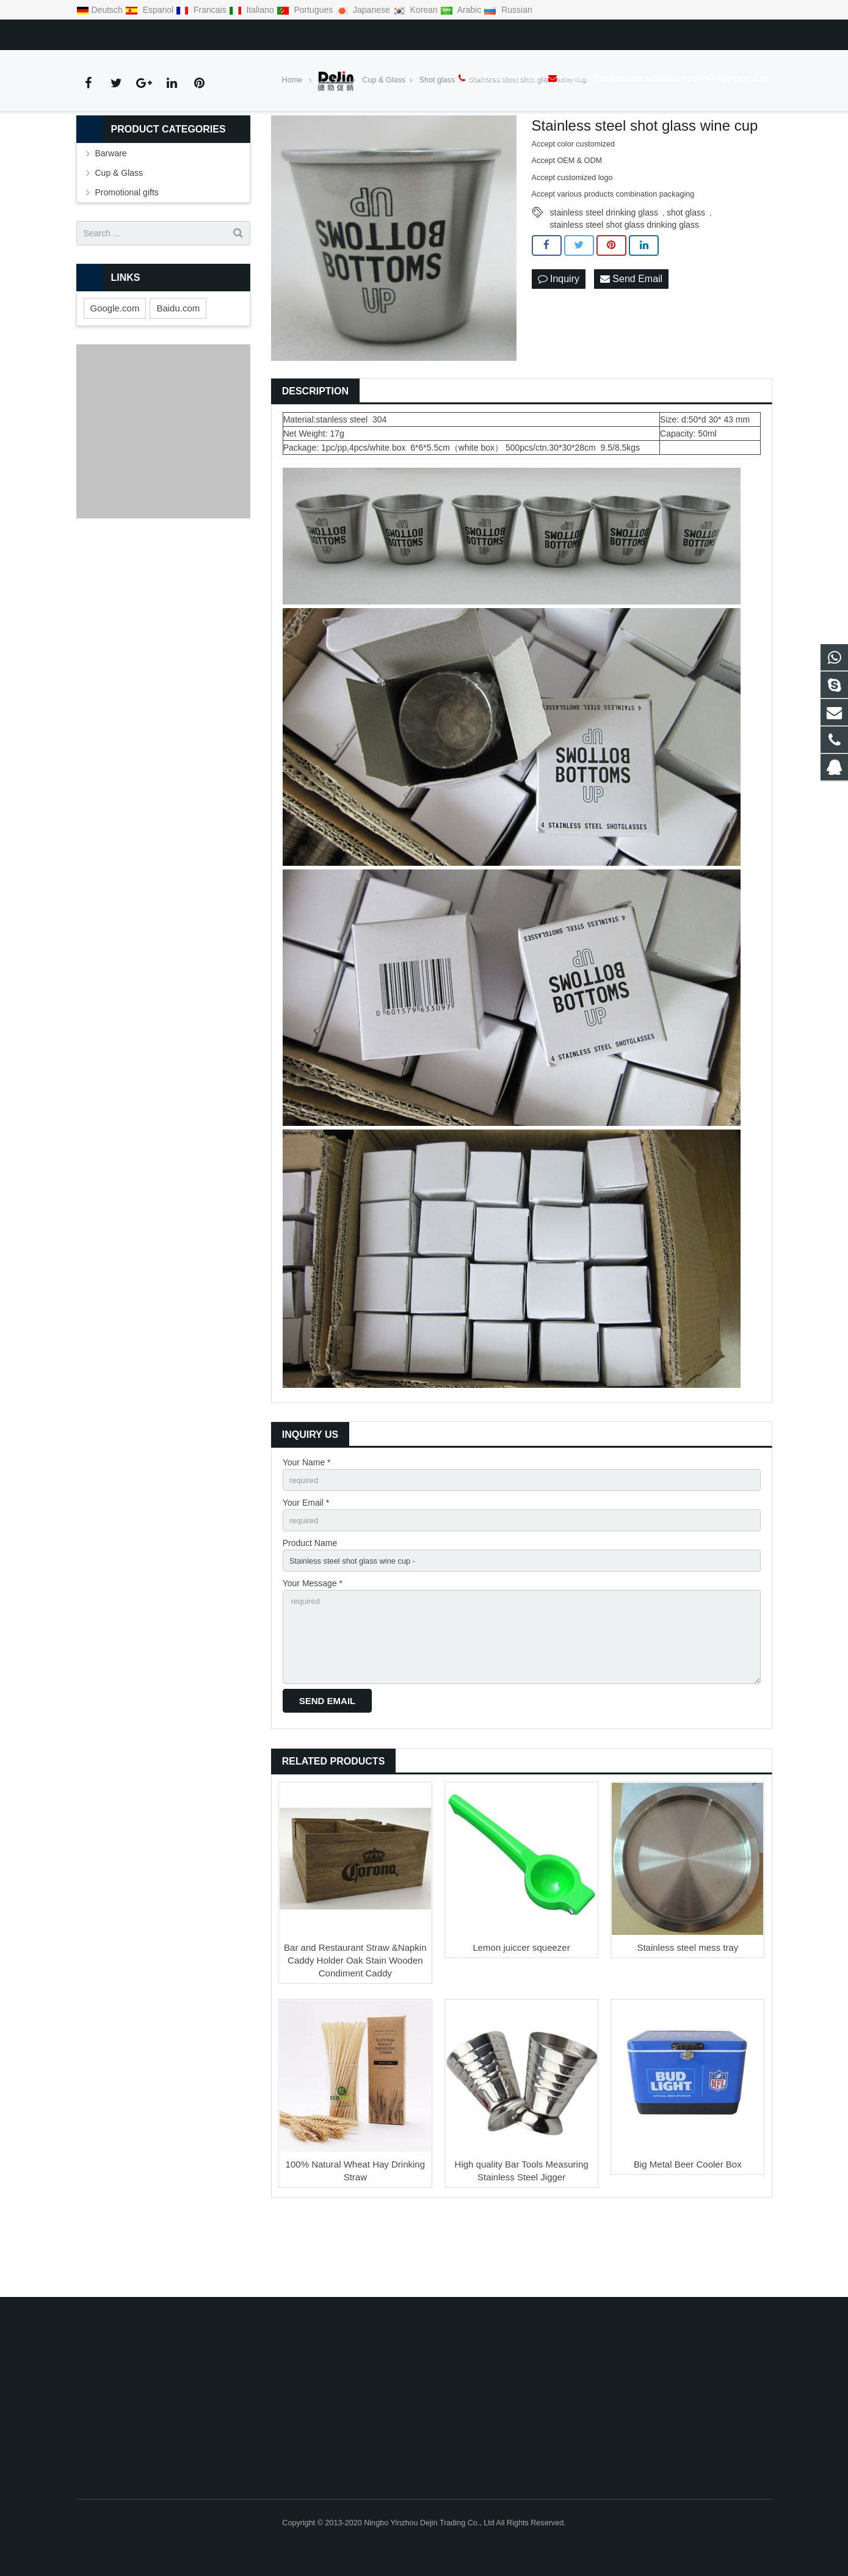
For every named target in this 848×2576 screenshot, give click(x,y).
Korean (416, 10)
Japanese (364, 10)
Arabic (462, 10)
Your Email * (306, 1568)
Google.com (115, 371)
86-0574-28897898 (121, 32)
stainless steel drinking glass (604, 275)
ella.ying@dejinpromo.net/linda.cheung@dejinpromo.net (283, 32)
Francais (202, 10)
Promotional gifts (127, 256)
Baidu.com (178, 371)
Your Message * (312, 1653)
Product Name (310, 1610)
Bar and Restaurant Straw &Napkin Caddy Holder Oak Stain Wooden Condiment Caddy (355, 2038)
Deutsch (100, 10)
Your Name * (307, 1526)
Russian (508, 10)
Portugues (306, 10)
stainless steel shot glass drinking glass (624, 287)
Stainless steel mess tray (687, 2025)
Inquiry (558, 343)
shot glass (686, 275)
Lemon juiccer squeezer (521, 2025)
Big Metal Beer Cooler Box (688, 2242)
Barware (111, 217)
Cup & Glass (119, 236)
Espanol (150, 10)
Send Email (631, 343)
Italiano (253, 10)
